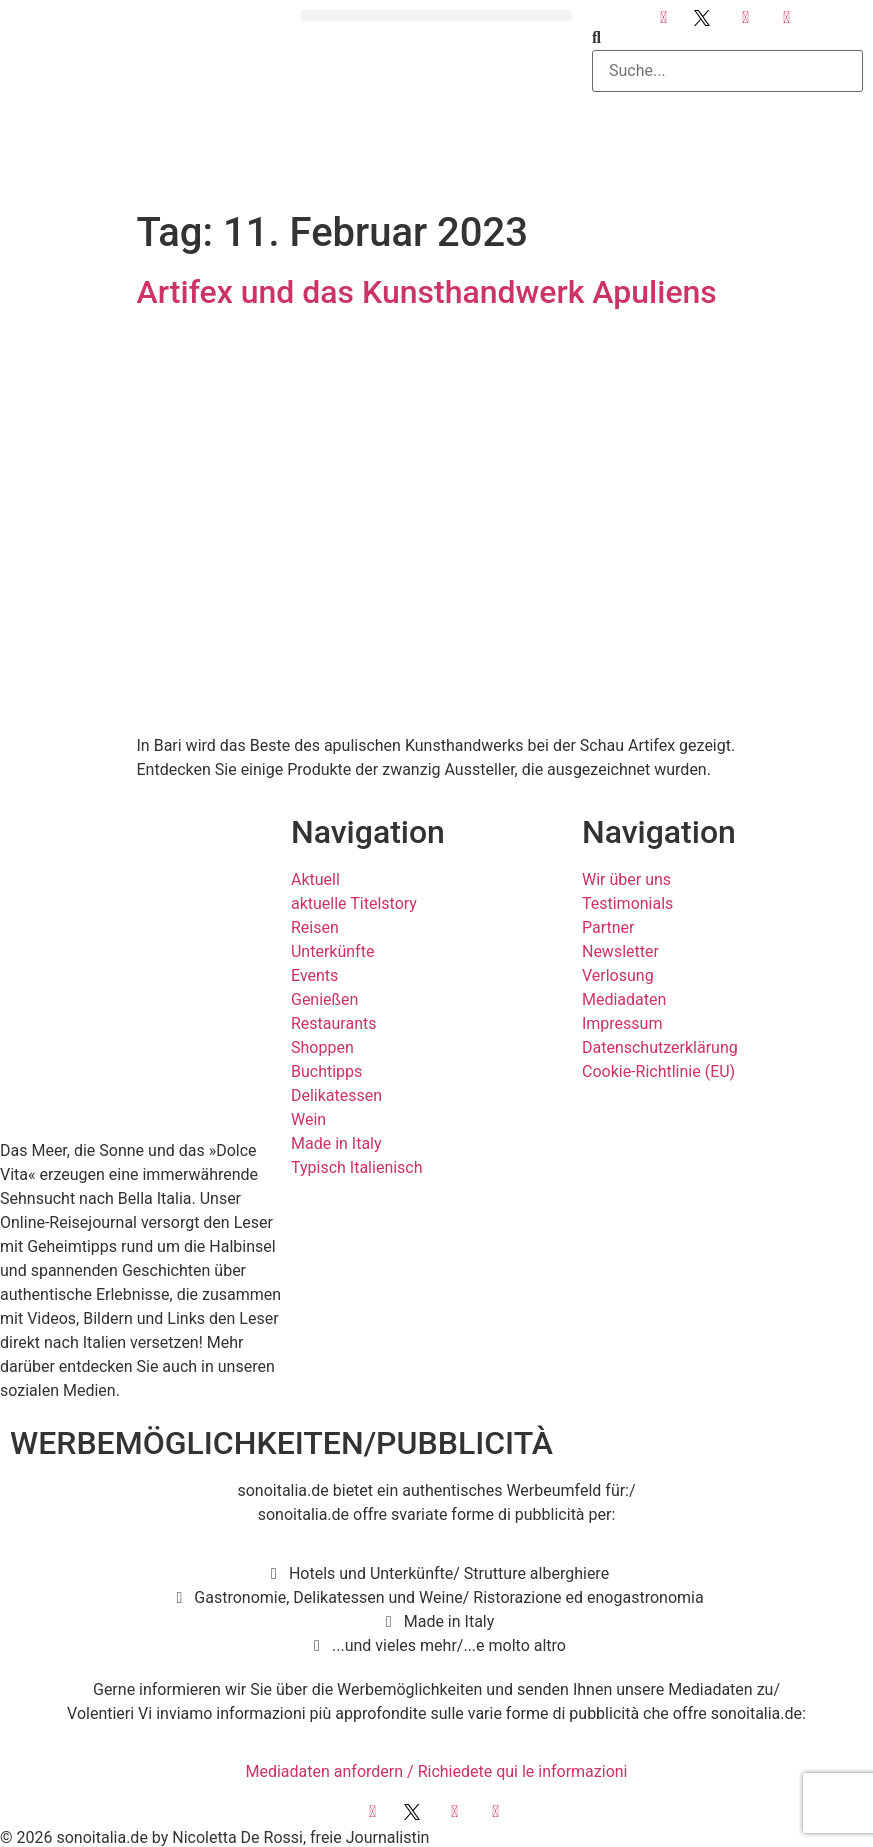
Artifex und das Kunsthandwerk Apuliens (427, 292)
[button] (436, 15)
